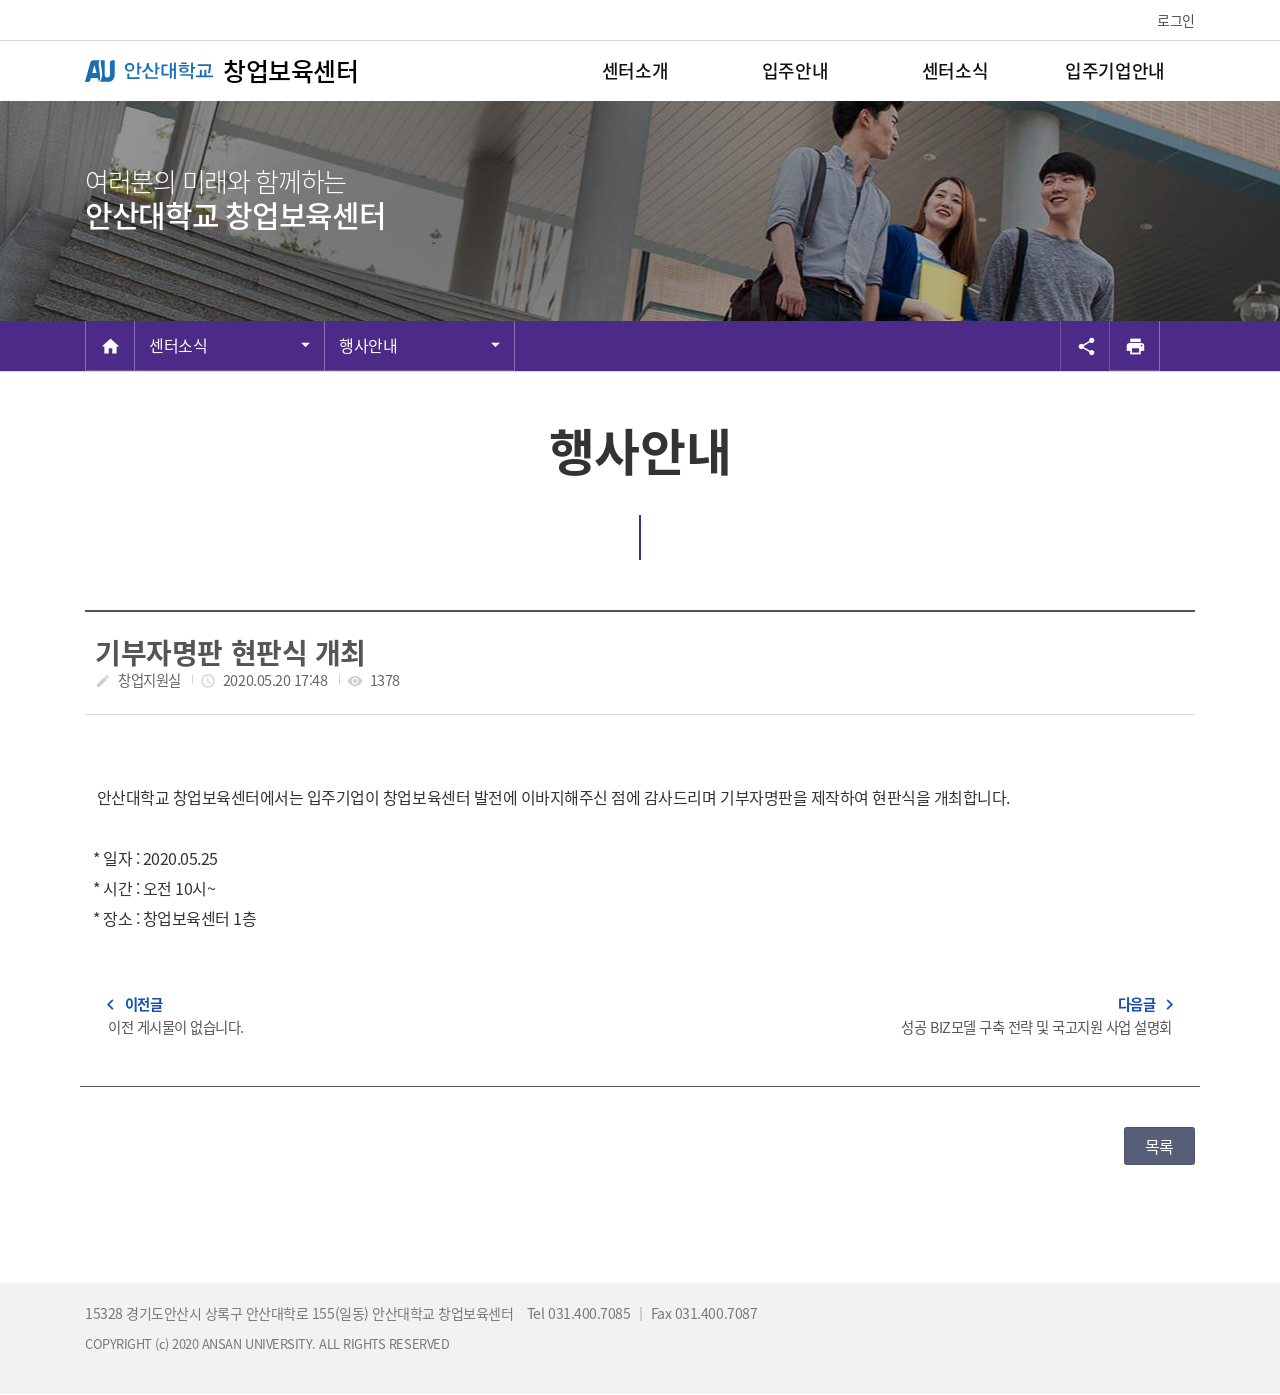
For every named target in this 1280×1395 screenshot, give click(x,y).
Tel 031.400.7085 (580, 1313)
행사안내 (368, 345)
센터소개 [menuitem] (635, 70)
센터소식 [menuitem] (955, 70)
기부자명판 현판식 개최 (230, 652)
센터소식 (178, 345)
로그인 (1176, 20)
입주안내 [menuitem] (795, 70)
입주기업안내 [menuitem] (1114, 70)
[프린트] (1135, 346)
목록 (1159, 1146)
